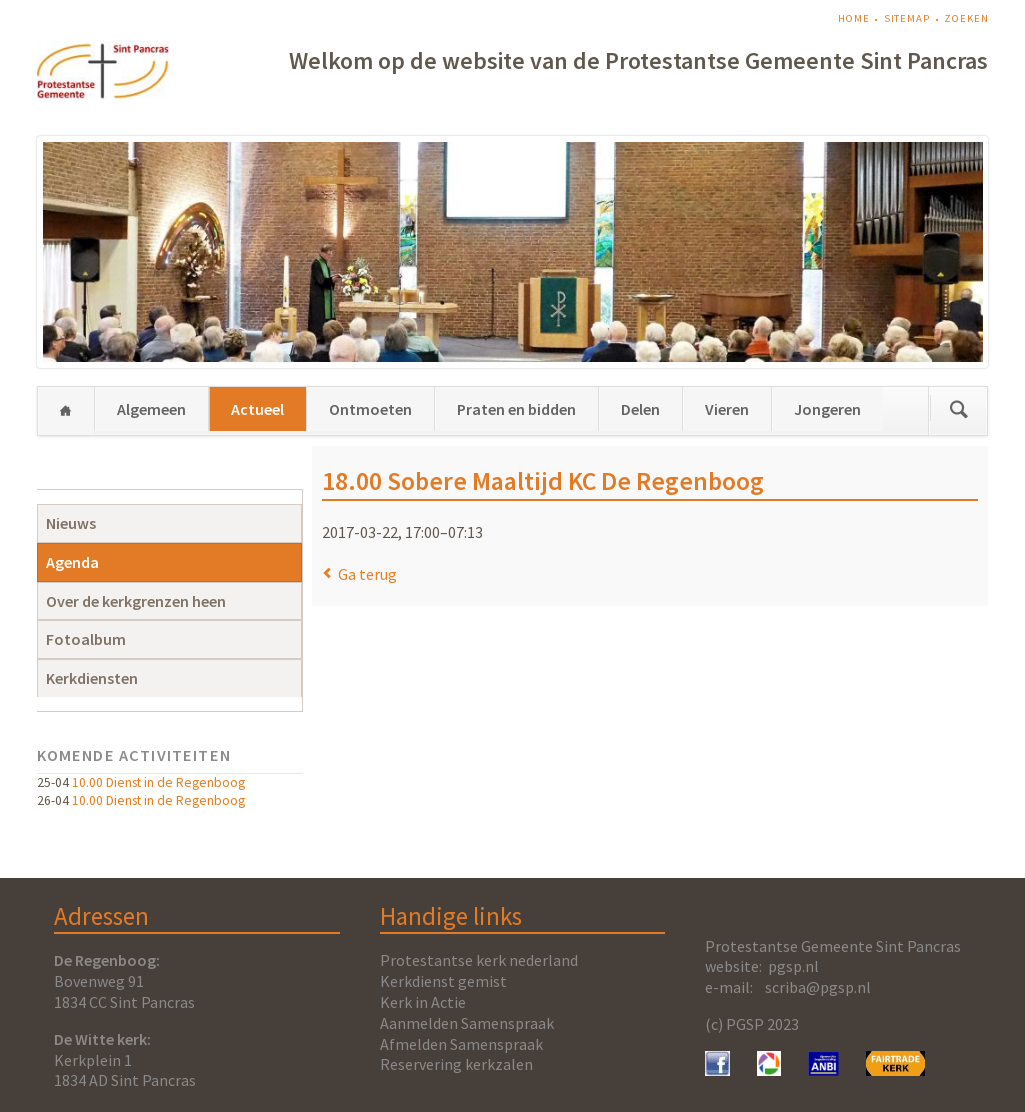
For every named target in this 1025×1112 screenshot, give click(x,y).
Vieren (727, 409)
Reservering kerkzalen (456, 1064)
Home (854, 18)
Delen (640, 409)
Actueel (257, 409)
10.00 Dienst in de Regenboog (158, 782)
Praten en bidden (516, 409)
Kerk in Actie (423, 1002)
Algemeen (151, 409)
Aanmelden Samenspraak (467, 1023)
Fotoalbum (86, 639)
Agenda (72, 562)
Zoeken (966, 18)
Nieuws (71, 523)
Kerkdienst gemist (443, 981)
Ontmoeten (370, 409)
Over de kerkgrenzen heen (136, 601)
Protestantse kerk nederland (479, 960)
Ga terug (367, 574)
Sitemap (907, 18)
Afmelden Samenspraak (461, 1044)
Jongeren (827, 409)
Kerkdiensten (92, 678)
